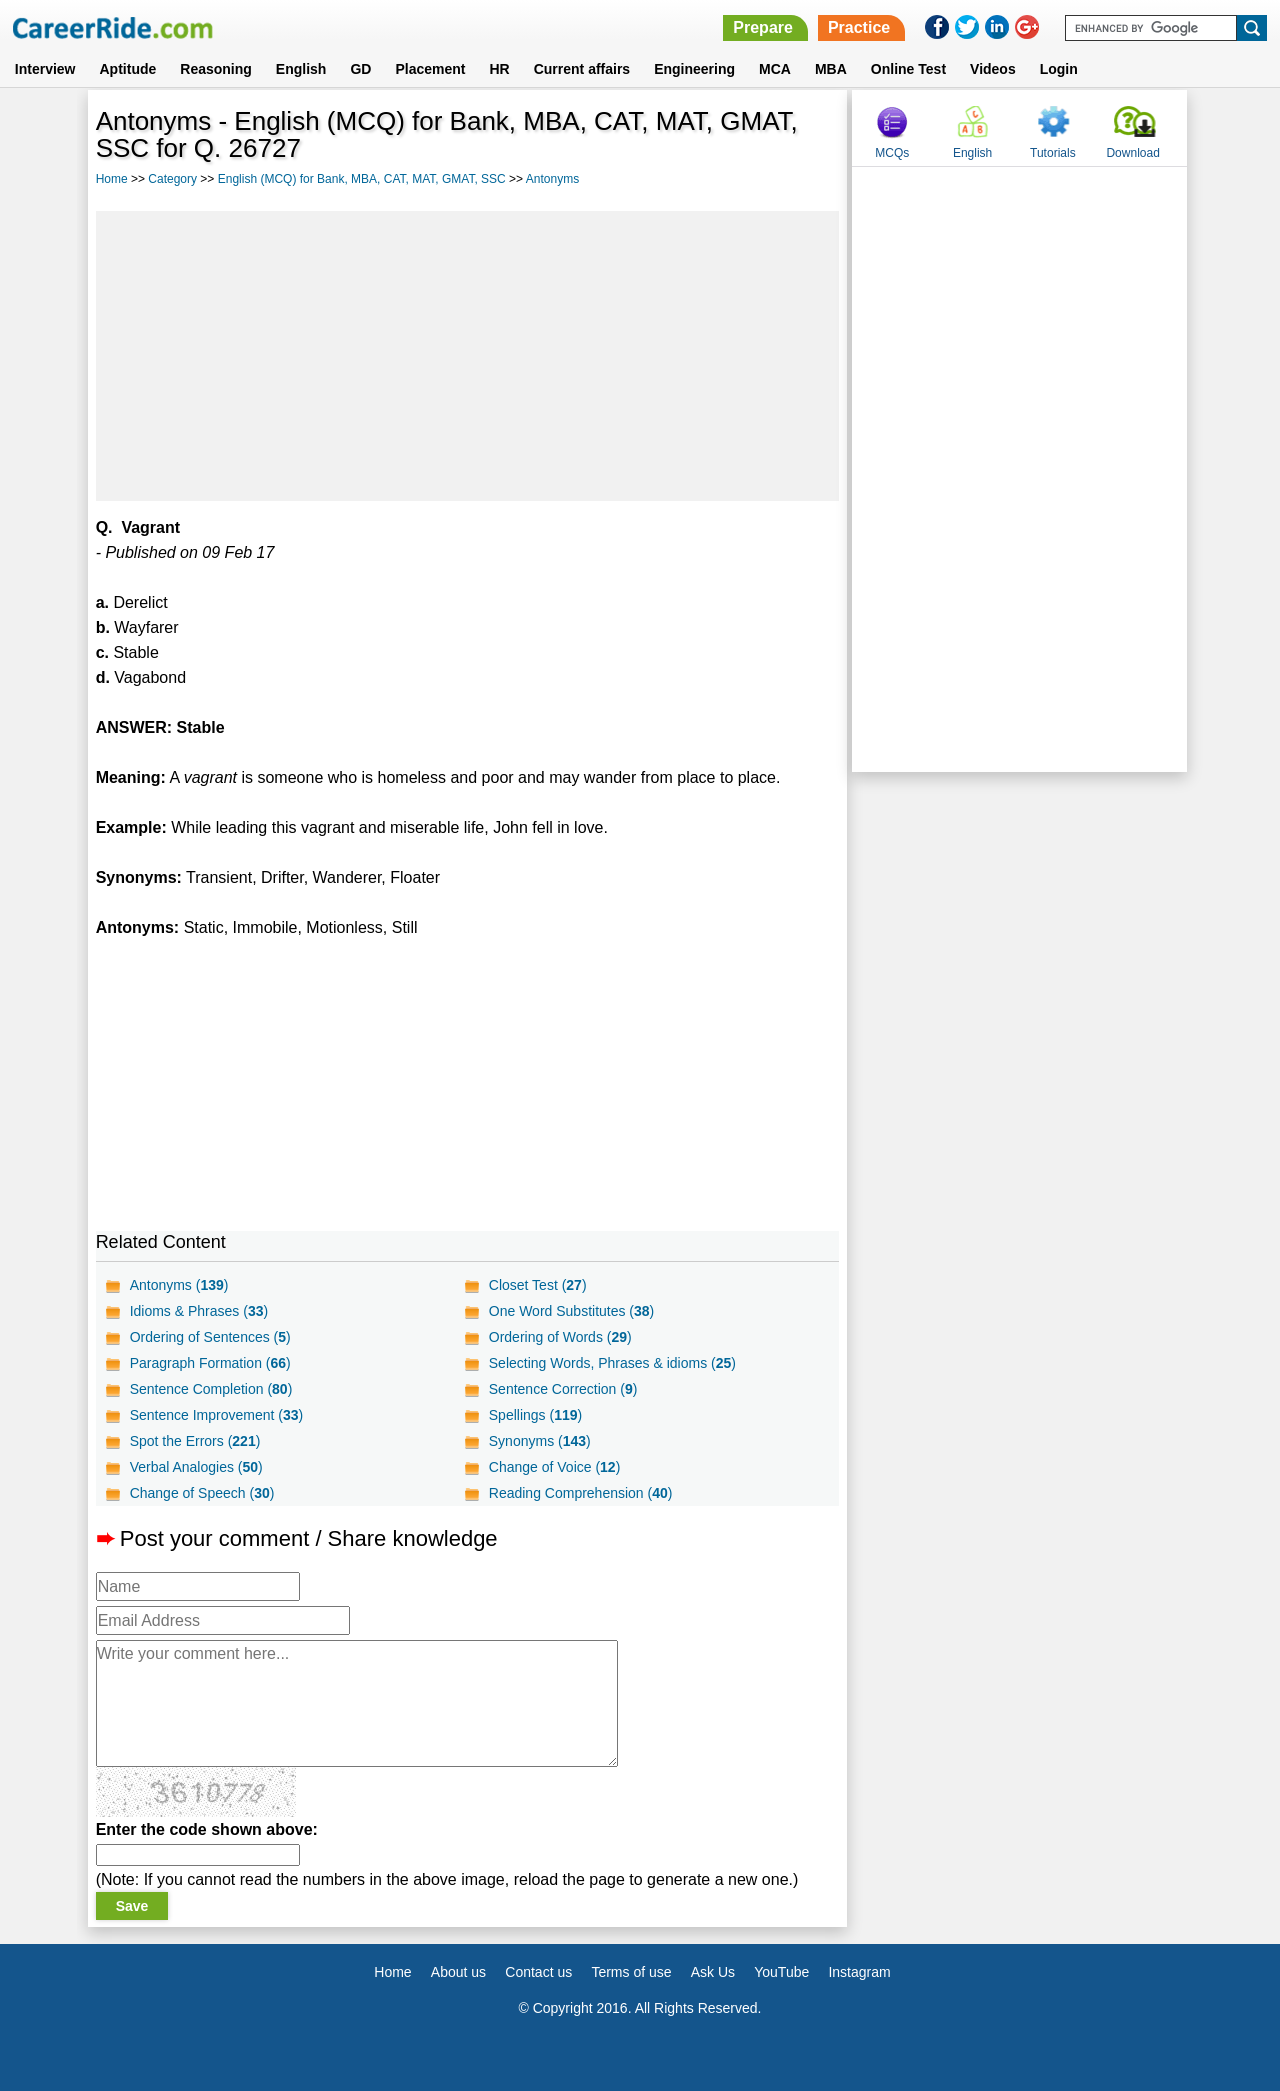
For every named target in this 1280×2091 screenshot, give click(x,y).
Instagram (859, 1972)
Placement (430, 69)
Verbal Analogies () (196, 1467)
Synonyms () (540, 1441)
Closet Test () (538, 1285)
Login (1059, 69)
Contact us (538, 1972)
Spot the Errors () (195, 1441)
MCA (775, 69)
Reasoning (216, 69)
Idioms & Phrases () (199, 1311)
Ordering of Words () (560, 1337)
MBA (831, 69)
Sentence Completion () (211, 1389)
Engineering (694, 69)
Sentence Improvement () (217, 1415)
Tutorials (1053, 153)
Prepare (763, 27)
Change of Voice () (555, 1467)
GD (360, 69)
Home (112, 179)
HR (499, 69)
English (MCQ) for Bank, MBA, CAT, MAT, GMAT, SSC (362, 179)
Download (1132, 153)
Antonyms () (179, 1285)
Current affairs (582, 69)
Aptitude (128, 69)
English (301, 69)
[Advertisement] (468, 356)
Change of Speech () (202, 1493)
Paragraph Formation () (210, 1363)
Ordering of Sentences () (210, 1337)
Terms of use (631, 1972)
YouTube (781, 1972)
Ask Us (713, 1972)
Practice (859, 27)
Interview (45, 69)
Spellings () (535, 1415)
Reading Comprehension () (581, 1493)
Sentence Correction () (563, 1389)
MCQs (892, 153)
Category (172, 179)
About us (458, 1972)
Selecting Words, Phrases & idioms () (612, 1363)
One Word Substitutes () (572, 1311)
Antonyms (552, 179)
